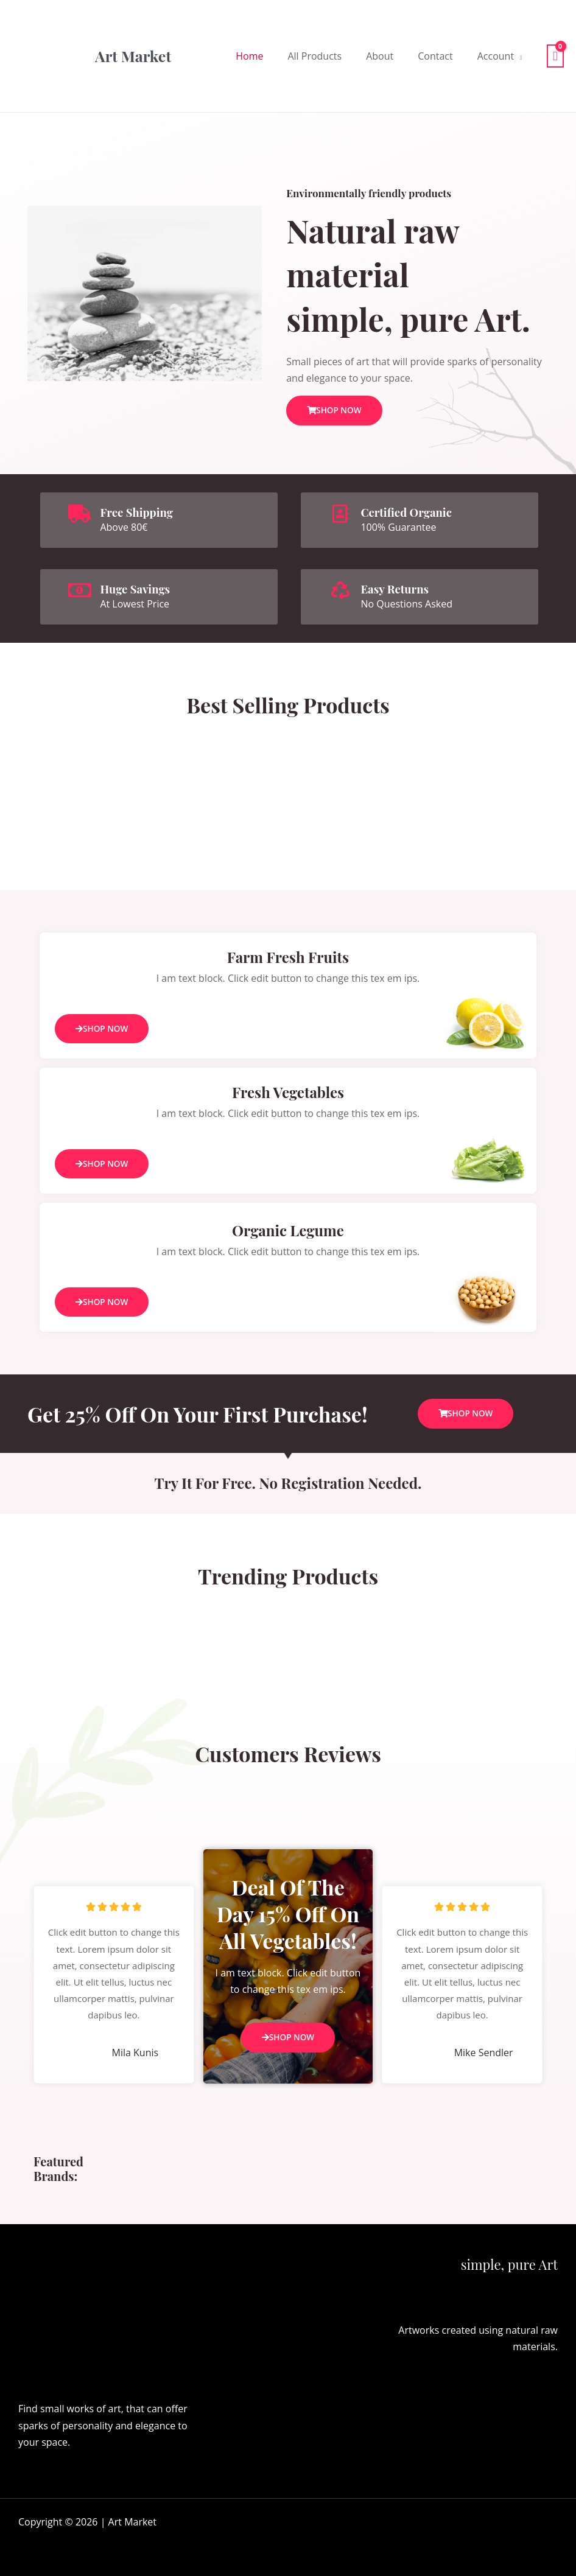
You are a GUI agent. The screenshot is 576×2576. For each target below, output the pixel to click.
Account (495, 56)
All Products (314, 56)
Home (249, 56)
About (379, 56)
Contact (435, 56)
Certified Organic (409, 511)
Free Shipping (139, 511)
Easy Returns (397, 587)
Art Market (133, 56)
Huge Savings (137, 587)
